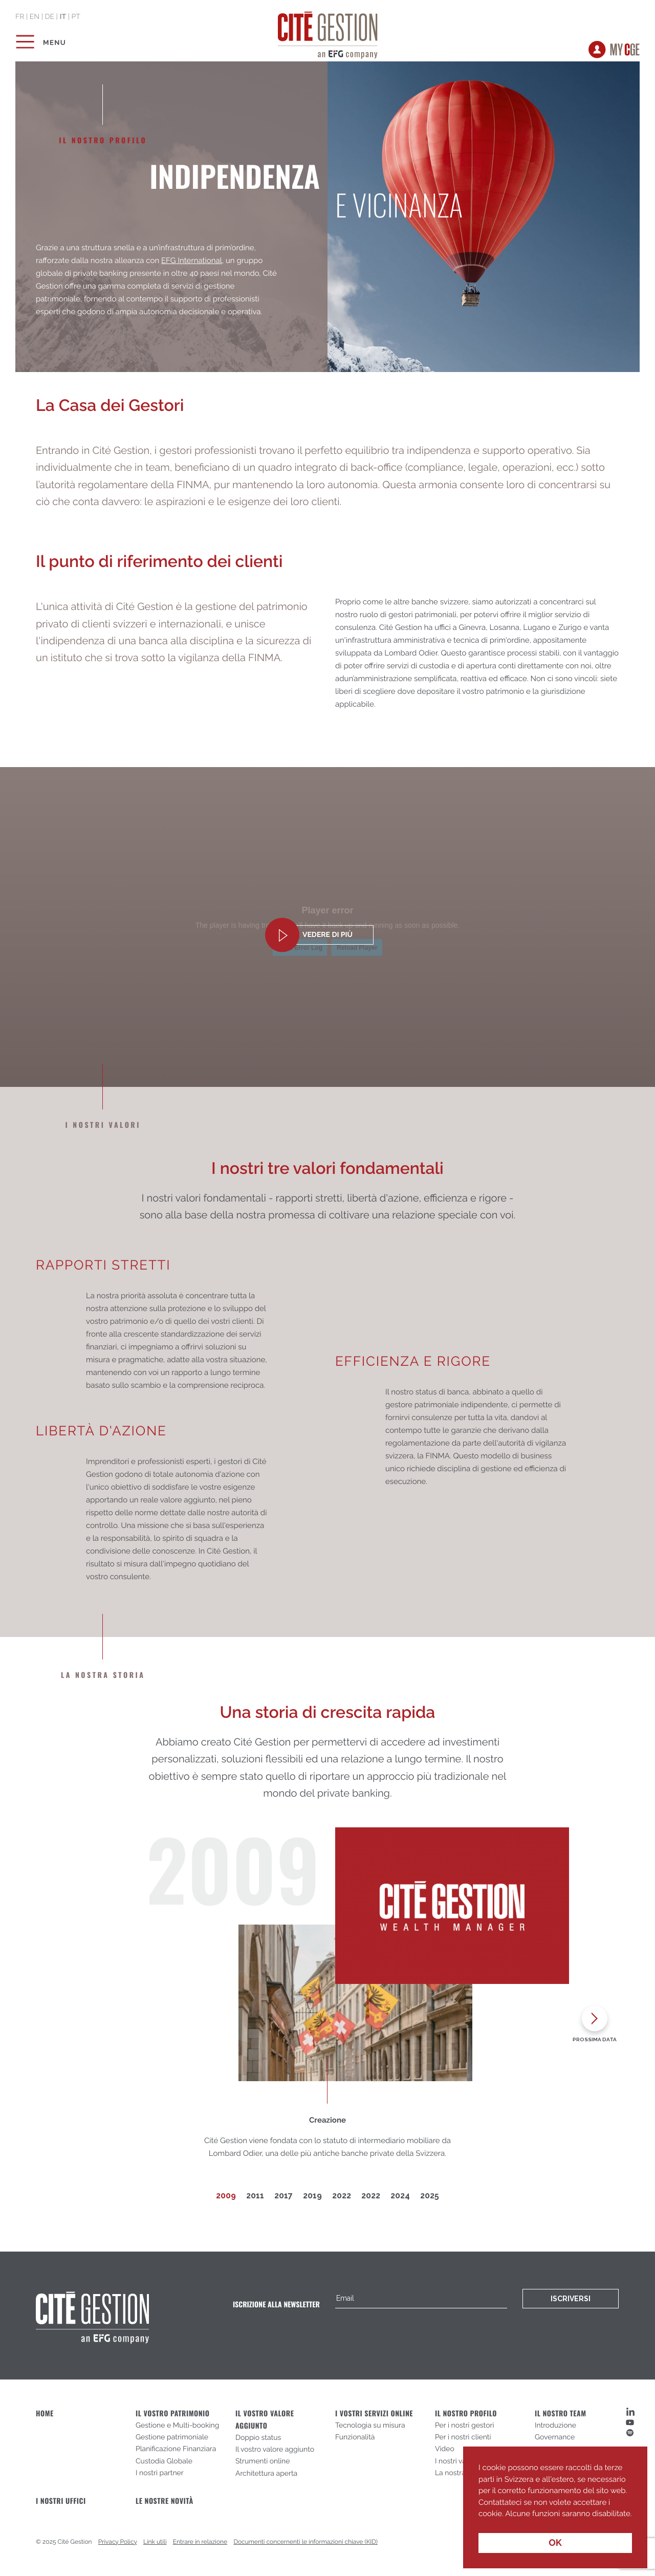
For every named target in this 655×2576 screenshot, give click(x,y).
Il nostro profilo (466, 2413)
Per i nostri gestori (464, 2425)
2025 (429, 2195)
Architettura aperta (266, 2474)
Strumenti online (262, 2461)
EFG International (191, 260)
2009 (226, 2195)
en (34, 17)
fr (19, 17)
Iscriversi (571, 2299)
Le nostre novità (164, 2501)
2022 (341, 2195)
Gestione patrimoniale (172, 2437)
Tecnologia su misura (370, 2425)
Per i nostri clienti (463, 2437)
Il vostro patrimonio (173, 2413)
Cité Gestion (327, 33)
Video (444, 2449)
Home (45, 2413)
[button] (480, 2521)
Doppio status (258, 2438)
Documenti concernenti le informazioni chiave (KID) (305, 2541)
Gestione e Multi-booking (177, 2425)
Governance (555, 2437)
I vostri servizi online (374, 2413)
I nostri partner (160, 2473)
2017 (283, 2195)
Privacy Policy (117, 2541)
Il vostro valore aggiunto (274, 2450)
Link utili (155, 2541)
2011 (255, 2195)
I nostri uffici (61, 2501)
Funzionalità (355, 2437)
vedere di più (327, 935)
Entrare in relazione (200, 2541)
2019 (312, 2195)
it (62, 17)
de (49, 17)
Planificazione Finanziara (176, 2449)
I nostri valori (455, 2461)
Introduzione (555, 2425)
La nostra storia (460, 2473)
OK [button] (555, 2543)
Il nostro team (560, 2413)
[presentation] (594, 2021)
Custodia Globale (164, 2461)
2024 (400, 2195)
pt (75, 17)
